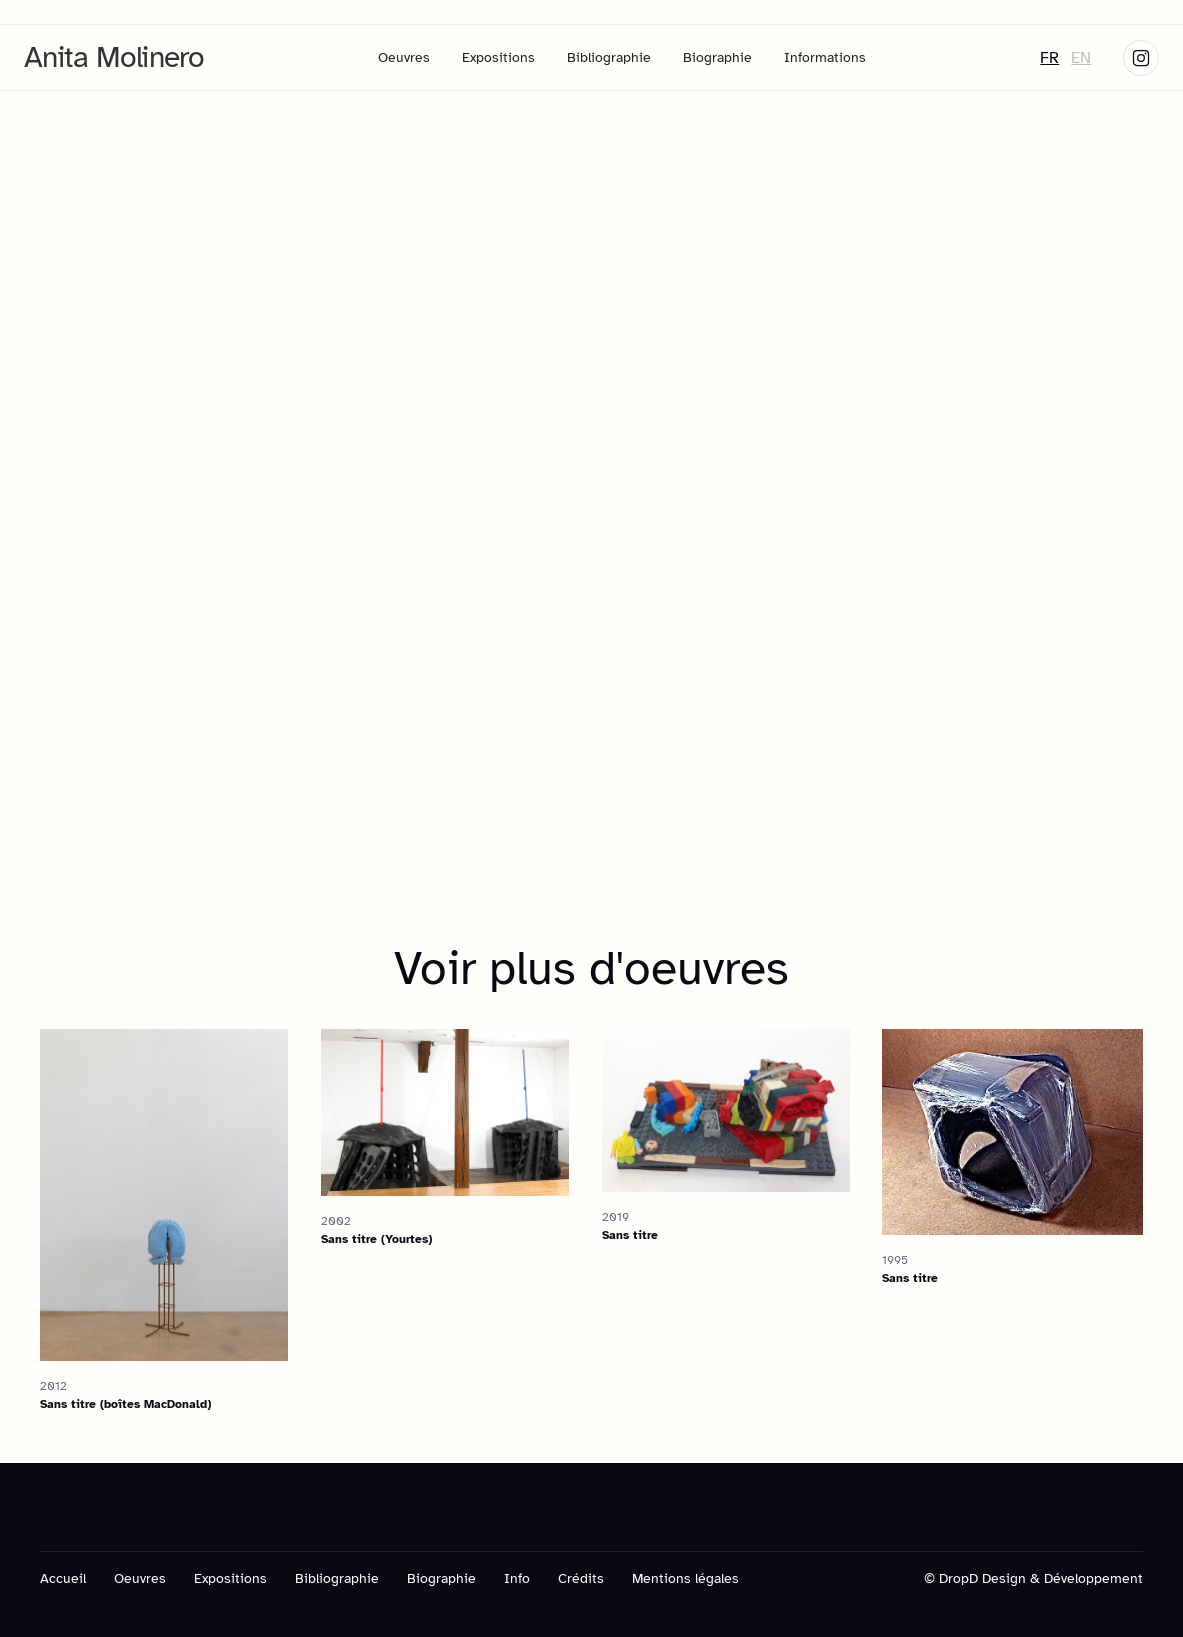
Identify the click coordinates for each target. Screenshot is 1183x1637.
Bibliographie (609, 57)
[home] (114, 57)
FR (1049, 58)
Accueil (63, 1578)
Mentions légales (685, 1578)
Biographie (717, 57)
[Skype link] (1141, 58)
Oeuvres (404, 57)
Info (517, 1578)
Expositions (498, 57)
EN (1081, 58)
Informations (825, 57)
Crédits (581, 1578)
